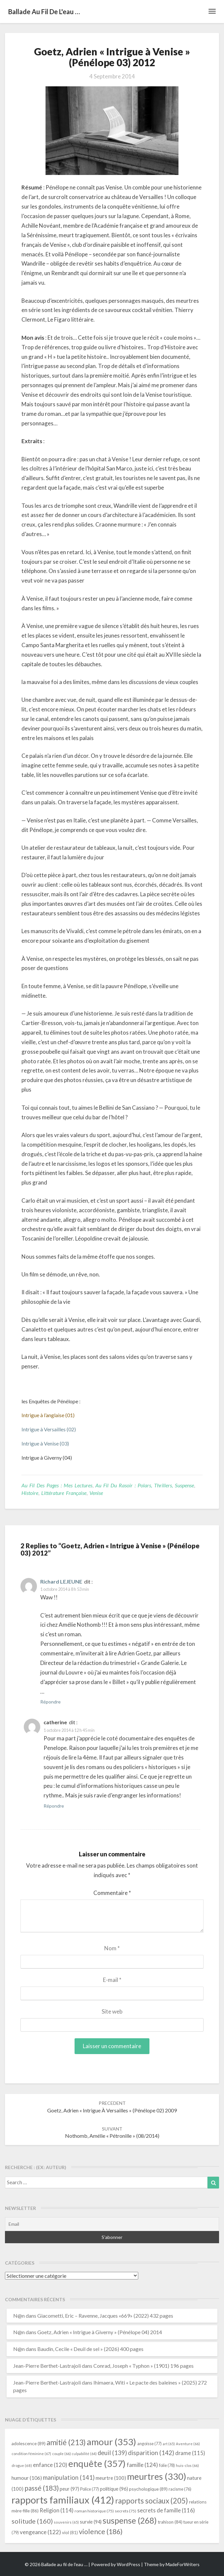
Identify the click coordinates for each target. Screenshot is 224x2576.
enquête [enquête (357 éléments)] (97, 2463)
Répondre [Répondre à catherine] (54, 1806)
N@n (19, 2315)
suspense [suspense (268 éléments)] (130, 2520)
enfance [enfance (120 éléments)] (50, 2464)
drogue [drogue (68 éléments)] (22, 2465)
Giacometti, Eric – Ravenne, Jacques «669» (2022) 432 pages (105, 2315)
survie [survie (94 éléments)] (91, 2522)
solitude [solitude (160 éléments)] (32, 2521)
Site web (112, 2011)
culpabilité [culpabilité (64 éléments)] (84, 2453)
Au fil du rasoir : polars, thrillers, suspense (144, 1485)
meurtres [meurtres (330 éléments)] (156, 2476)
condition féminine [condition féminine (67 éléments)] (31, 2453)
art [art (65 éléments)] (169, 2444)
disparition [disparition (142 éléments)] (151, 2452)
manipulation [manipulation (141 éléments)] (69, 2477)
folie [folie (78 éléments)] (167, 2465)
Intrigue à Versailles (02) (48, 1429)
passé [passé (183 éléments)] (41, 2488)
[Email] (112, 2224)
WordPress (128, 2564)
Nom (112, 1948)
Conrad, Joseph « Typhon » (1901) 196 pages (143, 2365)
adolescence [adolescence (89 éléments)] (29, 2443)
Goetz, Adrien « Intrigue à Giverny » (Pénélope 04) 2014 (99, 2332)
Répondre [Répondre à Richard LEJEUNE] (50, 1701)
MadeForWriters (183, 2564)
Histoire (29, 1493)
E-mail (112, 1979)
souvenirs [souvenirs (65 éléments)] (66, 2522)
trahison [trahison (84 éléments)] (170, 2522)
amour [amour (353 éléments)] (111, 2441)
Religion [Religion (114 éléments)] (57, 2510)
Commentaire (112, 1892)
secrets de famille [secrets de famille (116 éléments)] (166, 2510)
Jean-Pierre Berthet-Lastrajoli (47, 2365)
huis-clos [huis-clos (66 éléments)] (187, 2465)
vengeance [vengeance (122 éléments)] (40, 2532)
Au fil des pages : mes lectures (56, 1485)
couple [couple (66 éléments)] (61, 2453)
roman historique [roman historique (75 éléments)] (94, 2510)
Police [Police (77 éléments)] (89, 2489)
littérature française (63, 1493)
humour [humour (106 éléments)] (27, 2478)
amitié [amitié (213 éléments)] (66, 2442)
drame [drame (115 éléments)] (190, 2453)
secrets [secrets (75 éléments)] (125, 2510)
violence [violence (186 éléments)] (101, 2531)
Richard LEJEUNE (61, 1581)
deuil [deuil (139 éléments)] (112, 2452)
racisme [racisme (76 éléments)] (180, 2489)
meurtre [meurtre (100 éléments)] (111, 2478)
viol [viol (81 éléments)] (70, 2532)
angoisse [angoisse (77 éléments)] (149, 2443)
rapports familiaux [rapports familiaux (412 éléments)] (63, 2499)
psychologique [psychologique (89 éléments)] (148, 2489)
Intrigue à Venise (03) (45, 1443)
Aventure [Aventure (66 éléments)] (188, 2444)
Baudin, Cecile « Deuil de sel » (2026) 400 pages (90, 2349)
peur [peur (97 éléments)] (69, 2489)
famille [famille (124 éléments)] (142, 2464)
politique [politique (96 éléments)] (114, 2489)
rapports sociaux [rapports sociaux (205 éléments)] (151, 2500)
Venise (96, 1493)
